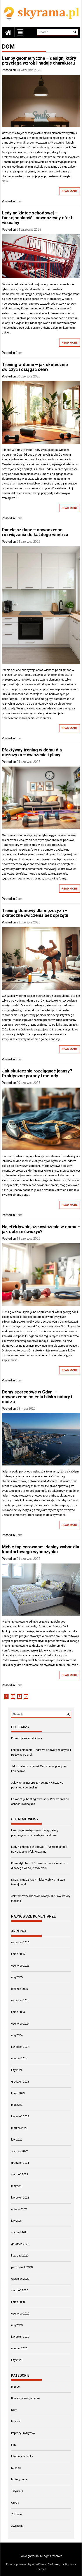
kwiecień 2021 (20, 2197)
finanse (15, 2421)
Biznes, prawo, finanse (25, 2398)
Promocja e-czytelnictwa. (27, 1738)
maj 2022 (17, 2104)
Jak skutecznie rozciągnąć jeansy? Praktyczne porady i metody (37, 1073)
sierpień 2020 (19, 2290)
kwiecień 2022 (20, 2116)
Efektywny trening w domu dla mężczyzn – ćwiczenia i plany (32, 752)
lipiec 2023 (18, 2093)
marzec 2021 (19, 2209)
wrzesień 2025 (20, 1942)
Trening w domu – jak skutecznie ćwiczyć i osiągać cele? (35, 367)
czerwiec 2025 (20, 1965)
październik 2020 (22, 2267)
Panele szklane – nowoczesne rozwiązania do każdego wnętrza (35, 532)
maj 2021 (17, 2186)
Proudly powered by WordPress (26, 2564)
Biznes (15, 2386)
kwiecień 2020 (20, 2336)
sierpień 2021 (19, 2174)
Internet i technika (22, 2456)
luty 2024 (16, 2070)
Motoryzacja (19, 2479)
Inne (13, 2444)
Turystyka (17, 2491)
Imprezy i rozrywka (23, 2433)
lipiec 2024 (18, 2012)
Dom (19, 201)
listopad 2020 (19, 2255)
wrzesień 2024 (20, 2000)
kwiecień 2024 (20, 2046)
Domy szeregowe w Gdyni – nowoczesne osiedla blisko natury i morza (37, 1396)
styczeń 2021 (19, 2232)
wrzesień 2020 (20, 2278)
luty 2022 (16, 2139)
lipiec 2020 (18, 2302)
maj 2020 (17, 2325)
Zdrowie (16, 2514)
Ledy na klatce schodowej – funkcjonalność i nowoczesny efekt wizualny (37, 217)
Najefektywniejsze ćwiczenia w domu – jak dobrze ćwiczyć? (41, 1229)
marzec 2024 (19, 2058)
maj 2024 (17, 2035)
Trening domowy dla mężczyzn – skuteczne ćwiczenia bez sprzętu (35, 913)
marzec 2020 (19, 2348)
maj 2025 (17, 1977)
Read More (69, 191)
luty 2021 (16, 2220)
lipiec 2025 (18, 1954)
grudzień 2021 (20, 2162)
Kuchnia (16, 2467)
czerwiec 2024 (20, 2023)
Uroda (15, 2502)
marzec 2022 (19, 2128)
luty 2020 (16, 2360)
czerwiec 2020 (20, 2313)
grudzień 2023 (20, 2081)
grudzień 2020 (20, 2244)
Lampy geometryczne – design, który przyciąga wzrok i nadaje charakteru (39, 61)
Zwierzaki (17, 2525)
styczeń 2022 (19, 2151)
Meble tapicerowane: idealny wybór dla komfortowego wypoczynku (40, 1549)
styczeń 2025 (19, 1988)
